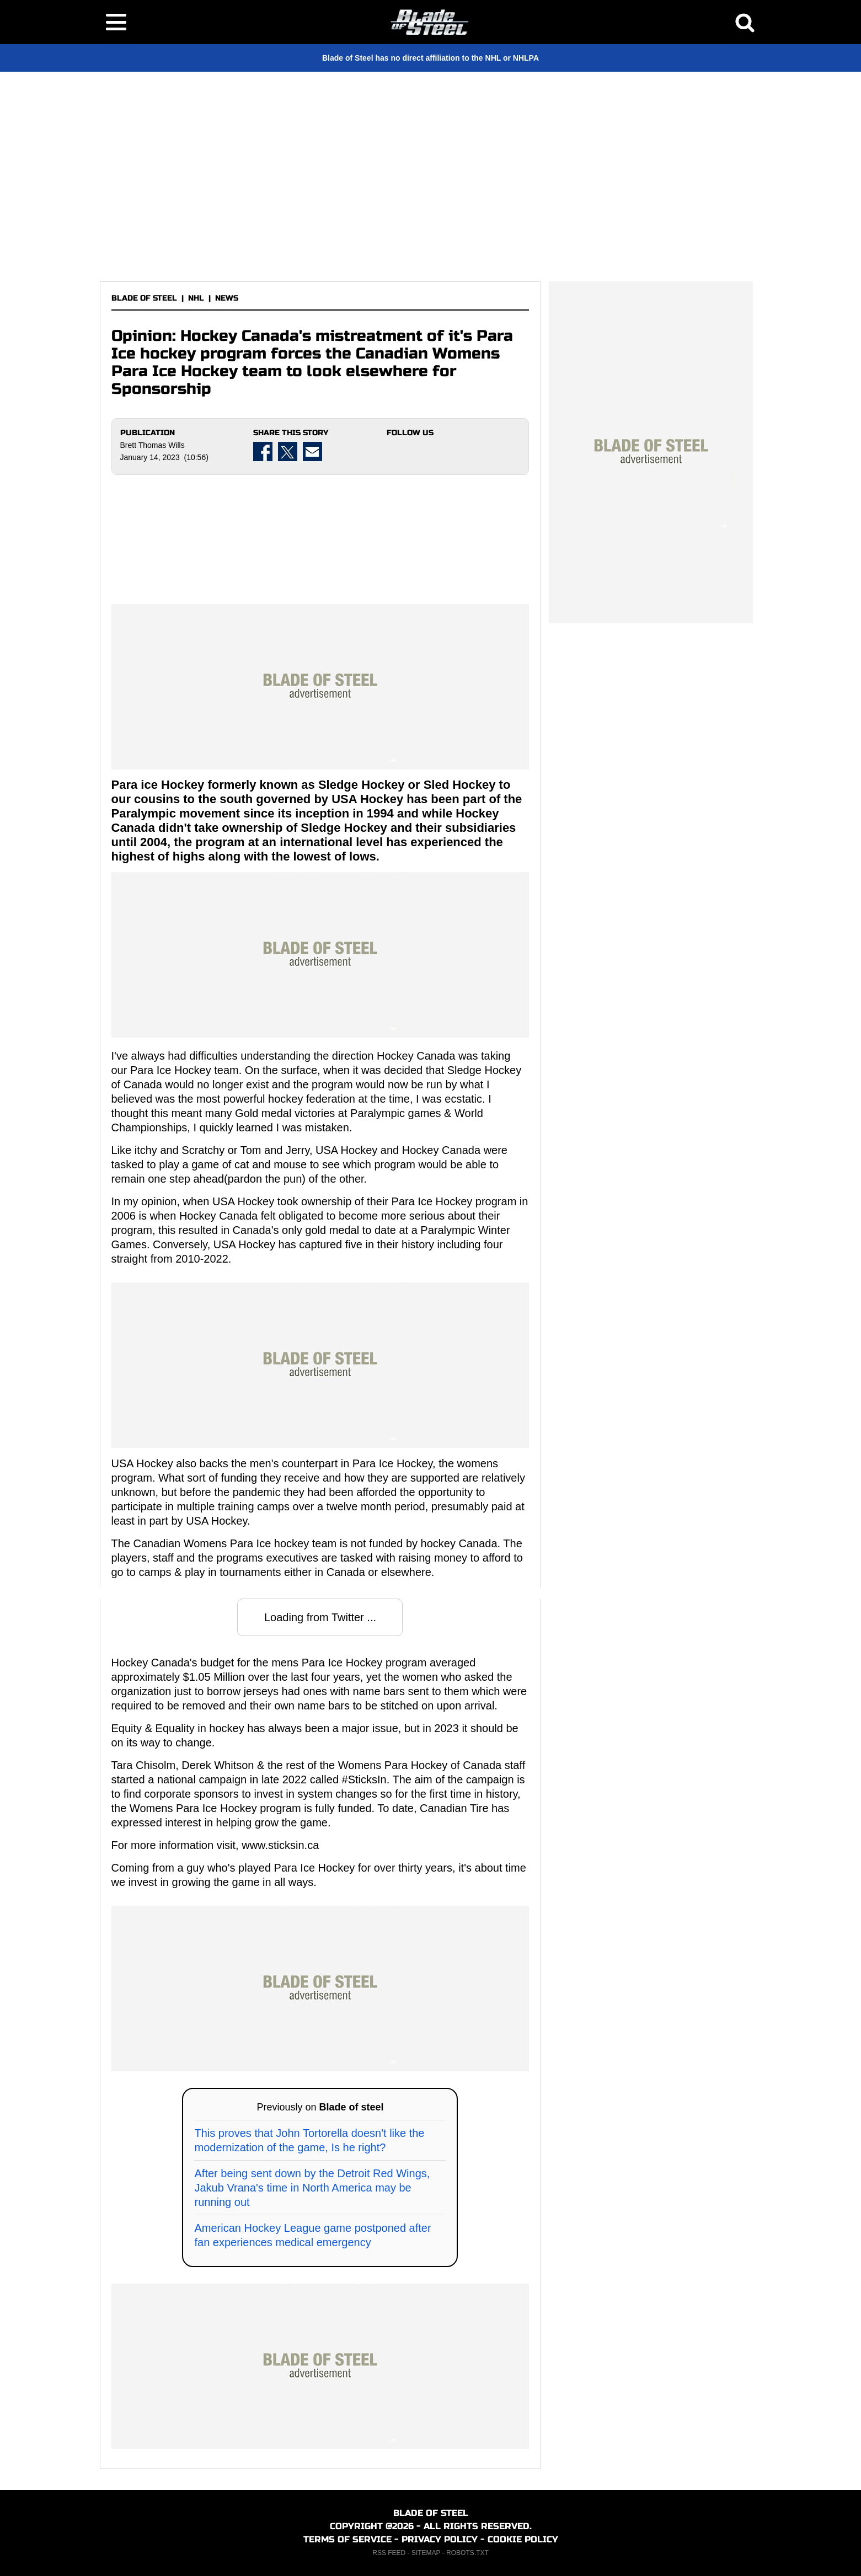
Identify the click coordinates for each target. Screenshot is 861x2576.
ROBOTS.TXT (467, 2553)
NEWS (226, 298)
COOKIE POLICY (523, 2539)
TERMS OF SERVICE (347, 2539)
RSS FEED (388, 2553)
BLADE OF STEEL (144, 298)
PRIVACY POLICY (440, 2539)
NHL (196, 298)
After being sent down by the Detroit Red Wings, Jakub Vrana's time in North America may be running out (312, 2187)
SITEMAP (425, 2553)
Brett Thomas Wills (152, 445)
